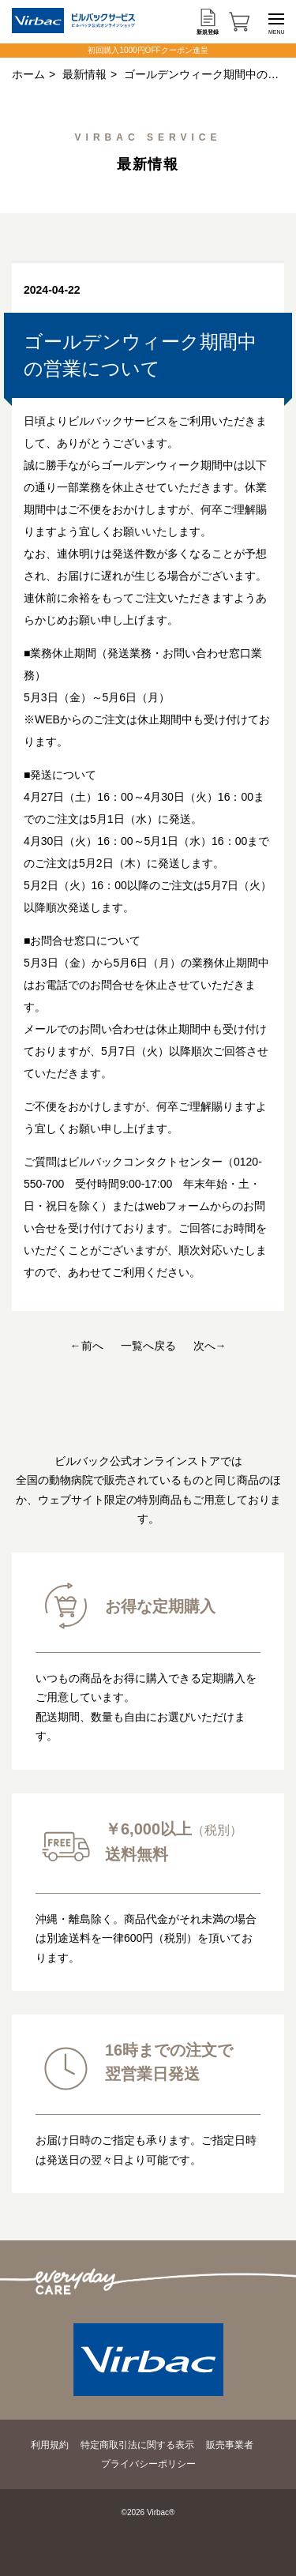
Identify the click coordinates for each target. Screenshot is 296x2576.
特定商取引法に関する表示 (137, 2444)
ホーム (28, 74)
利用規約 (50, 2444)
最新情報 (84, 74)
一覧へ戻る (148, 1345)
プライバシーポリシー (148, 2463)
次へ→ (210, 1345)
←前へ (86, 1345)
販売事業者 (229, 2444)
